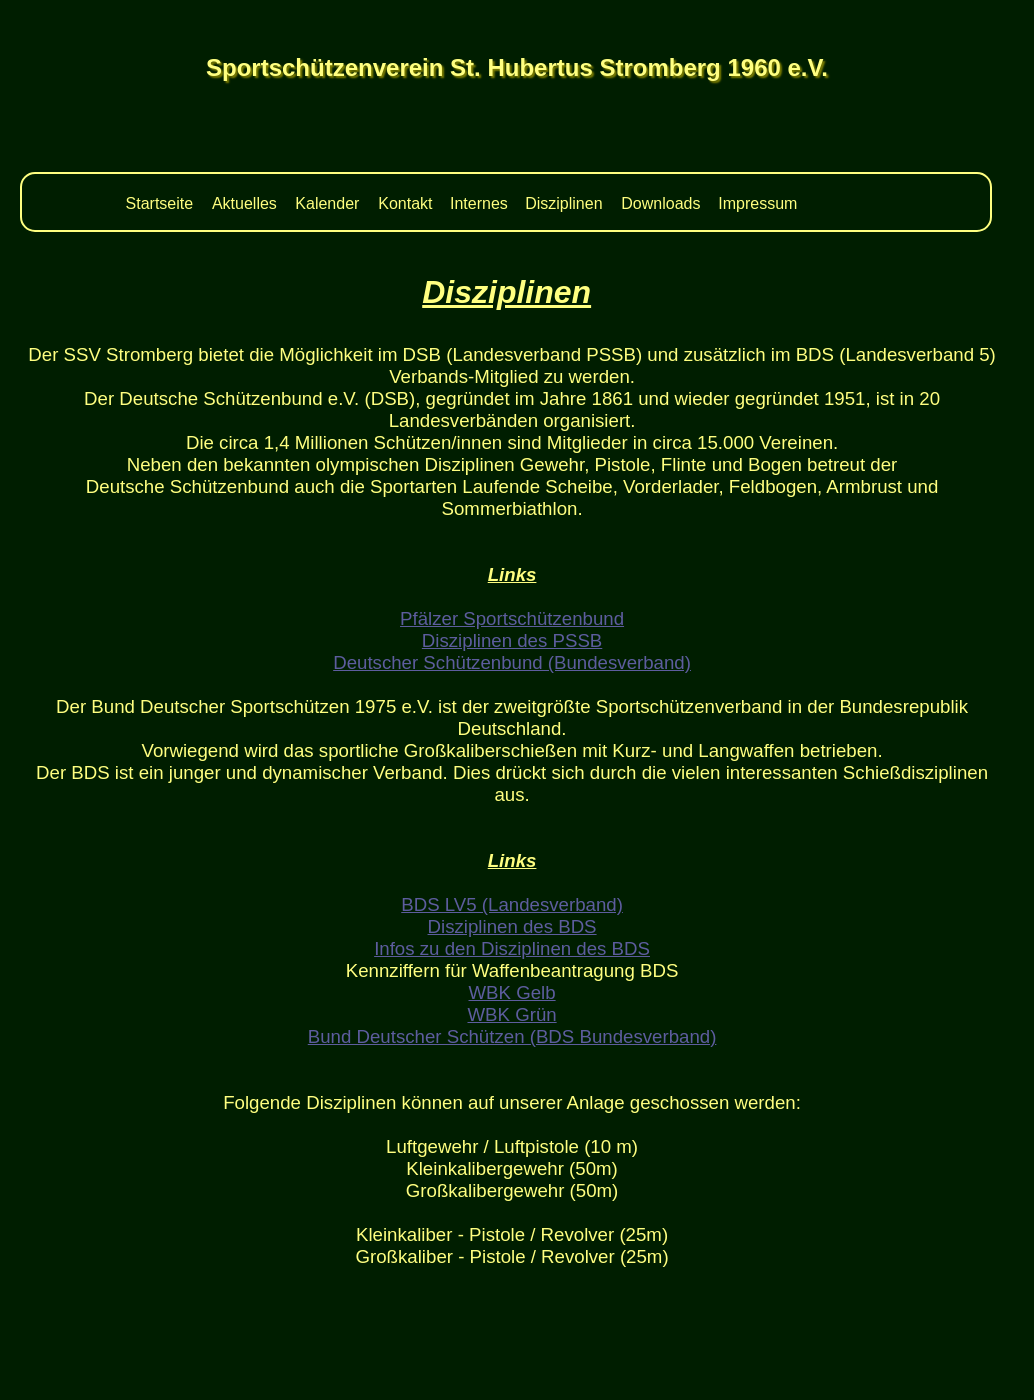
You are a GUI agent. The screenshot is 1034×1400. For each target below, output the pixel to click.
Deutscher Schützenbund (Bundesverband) (512, 662)
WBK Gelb (512, 992)
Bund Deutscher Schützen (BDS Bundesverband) (512, 1036)
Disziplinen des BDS (512, 926)
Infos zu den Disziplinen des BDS (512, 948)
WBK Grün (511, 1014)
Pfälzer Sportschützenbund (512, 618)
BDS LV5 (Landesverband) (512, 904)
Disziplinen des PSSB (512, 640)
